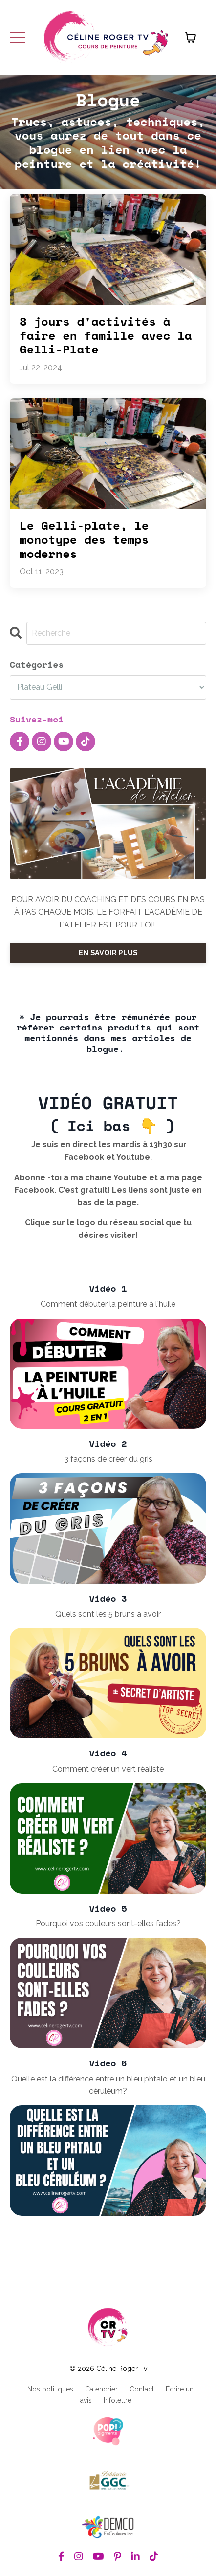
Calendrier (101, 2389)
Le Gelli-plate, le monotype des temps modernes (84, 539)
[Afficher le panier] (190, 37)
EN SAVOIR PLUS (108, 952)
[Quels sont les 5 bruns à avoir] (108, 1683)
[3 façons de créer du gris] (108, 1528)
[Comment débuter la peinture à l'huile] (108, 1374)
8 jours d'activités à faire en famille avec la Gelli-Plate (106, 335)
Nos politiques (50, 2389)
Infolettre (117, 2400)
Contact (142, 2389)
